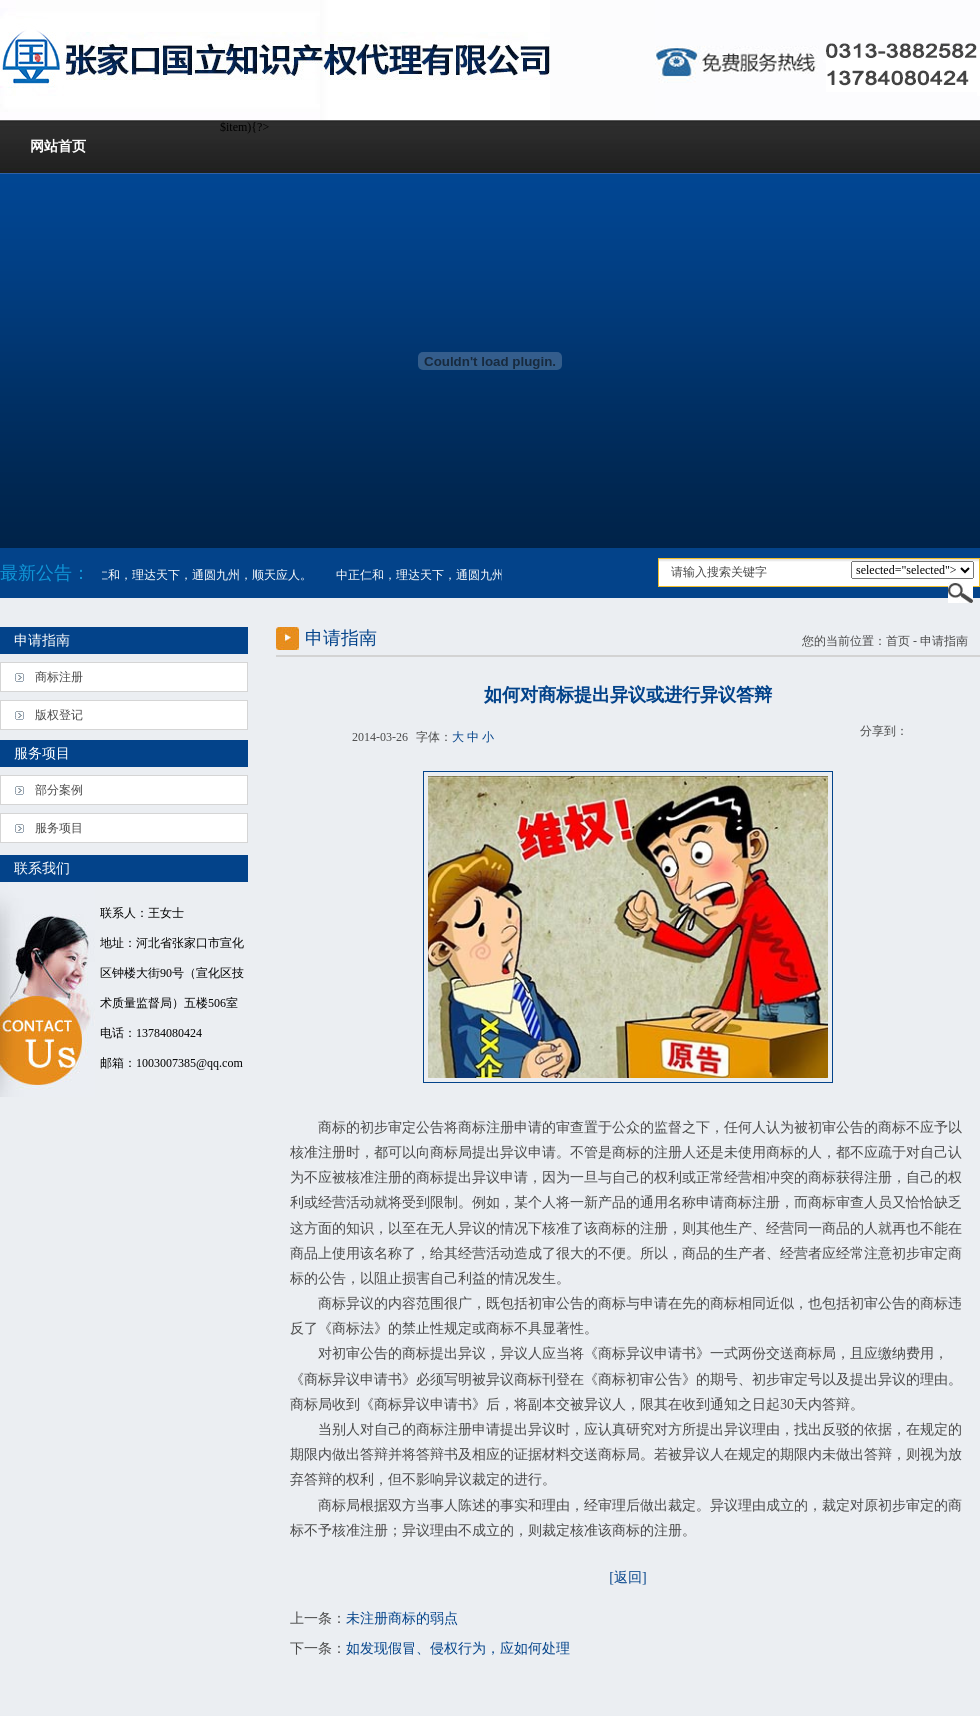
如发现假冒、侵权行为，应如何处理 (458, 1648)
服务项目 (59, 828)
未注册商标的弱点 (402, 1618)
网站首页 (58, 146)
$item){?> (912, 570)
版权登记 (59, 715)
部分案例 (59, 790)
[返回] (627, 1577)
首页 (898, 641)
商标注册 (59, 677)
